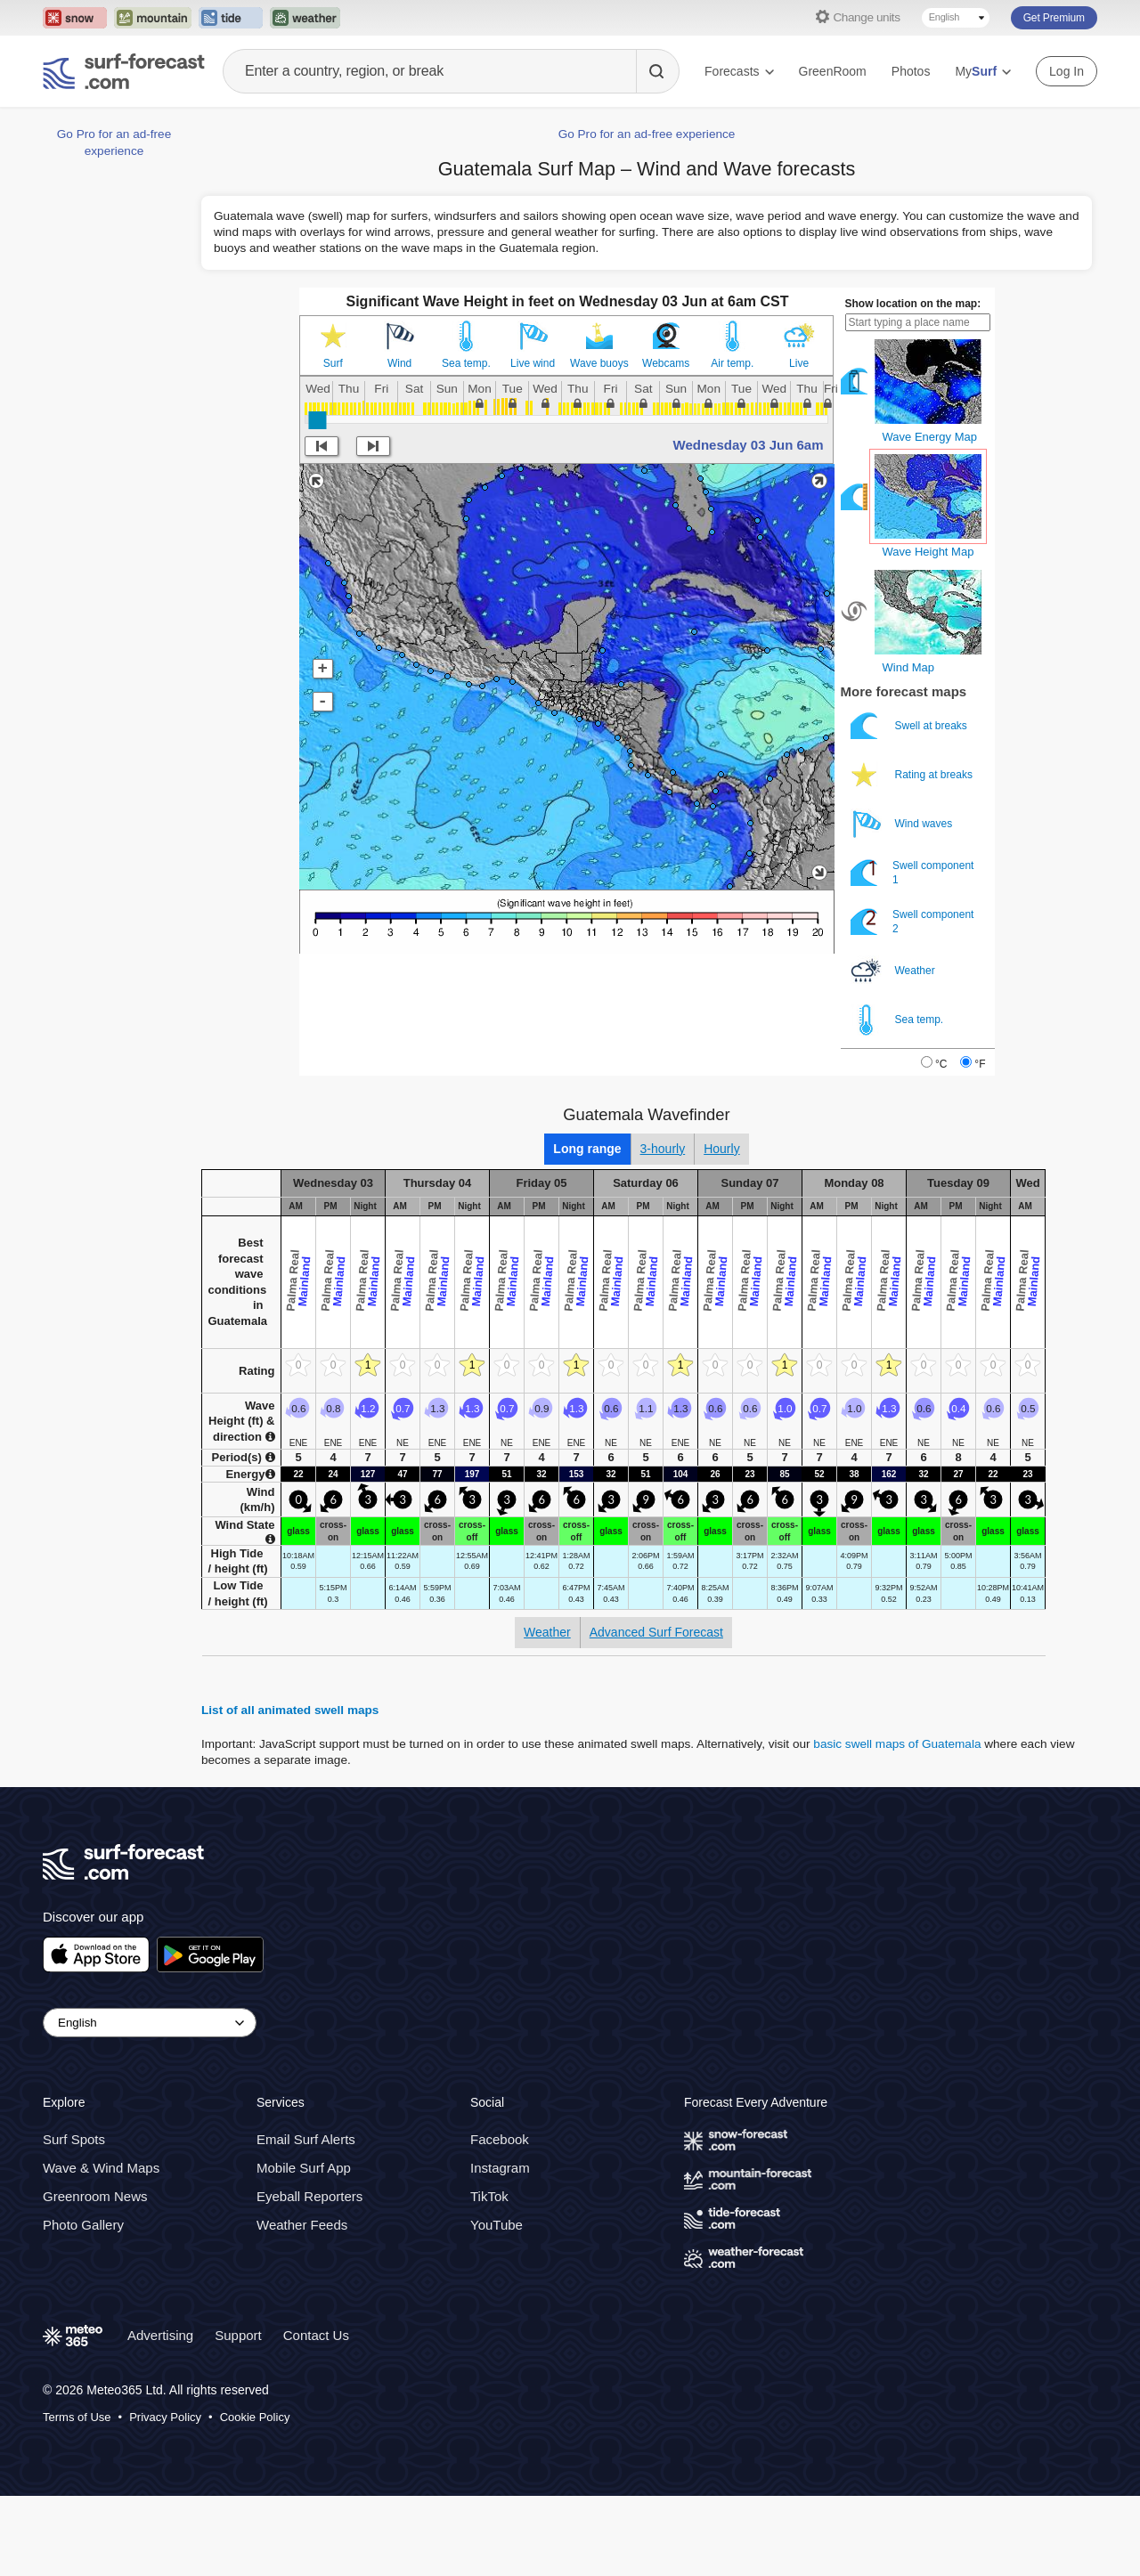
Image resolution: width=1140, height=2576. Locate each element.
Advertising (160, 2335)
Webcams (665, 363)
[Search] (657, 71)
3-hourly (663, 1149)
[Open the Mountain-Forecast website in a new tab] (152, 17)
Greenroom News (95, 2196)
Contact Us (316, 2335)
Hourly (721, 1149)
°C (941, 1064)
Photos (911, 71)
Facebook (499, 2139)
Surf (333, 363)
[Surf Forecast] (124, 71)
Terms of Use (77, 2417)
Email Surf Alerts (305, 2139)
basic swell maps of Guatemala (897, 1744)
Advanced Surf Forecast (656, 1632)
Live (799, 363)
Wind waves (903, 824)
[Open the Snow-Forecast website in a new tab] (75, 17)
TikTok (489, 2196)
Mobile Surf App (303, 2167)
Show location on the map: (913, 303)
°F (979, 1064)
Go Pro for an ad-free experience (647, 134)
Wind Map (909, 667)
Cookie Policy (255, 2417)
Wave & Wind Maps (101, 2167)
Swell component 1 (912, 873)
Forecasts (738, 71)
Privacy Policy (165, 2417)
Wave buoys (599, 363)
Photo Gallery (83, 2224)
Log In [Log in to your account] (1066, 71)
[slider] (317, 420)
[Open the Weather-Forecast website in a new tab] (305, 17)
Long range (587, 1149)
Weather (894, 971)
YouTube (496, 2224)
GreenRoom (833, 71)
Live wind (532, 363)
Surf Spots (74, 2139)
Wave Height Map (928, 551)
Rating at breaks (913, 775)
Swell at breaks (911, 726)
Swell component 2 (912, 922)
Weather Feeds (301, 2224)
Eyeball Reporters (309, 2196)
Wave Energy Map (930, 436)
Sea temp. (466, 363)
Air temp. (732, 363)
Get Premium (1054, 18)
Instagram (500, 2167)
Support (238, 2335)
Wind (399, 363)
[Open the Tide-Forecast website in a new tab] (231, 17)
